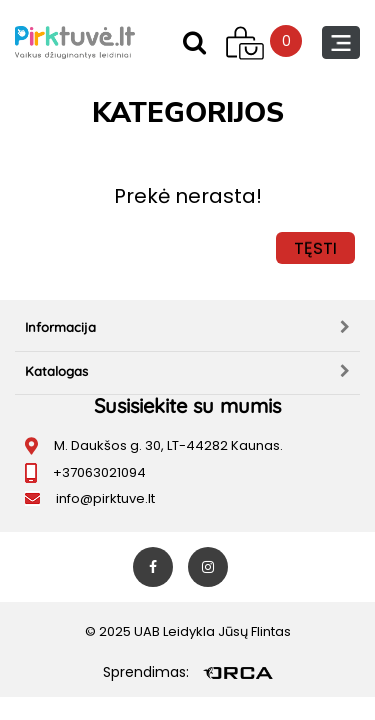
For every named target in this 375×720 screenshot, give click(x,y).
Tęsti (315, 248)
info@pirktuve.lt (105, 498)
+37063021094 (99, 472)
